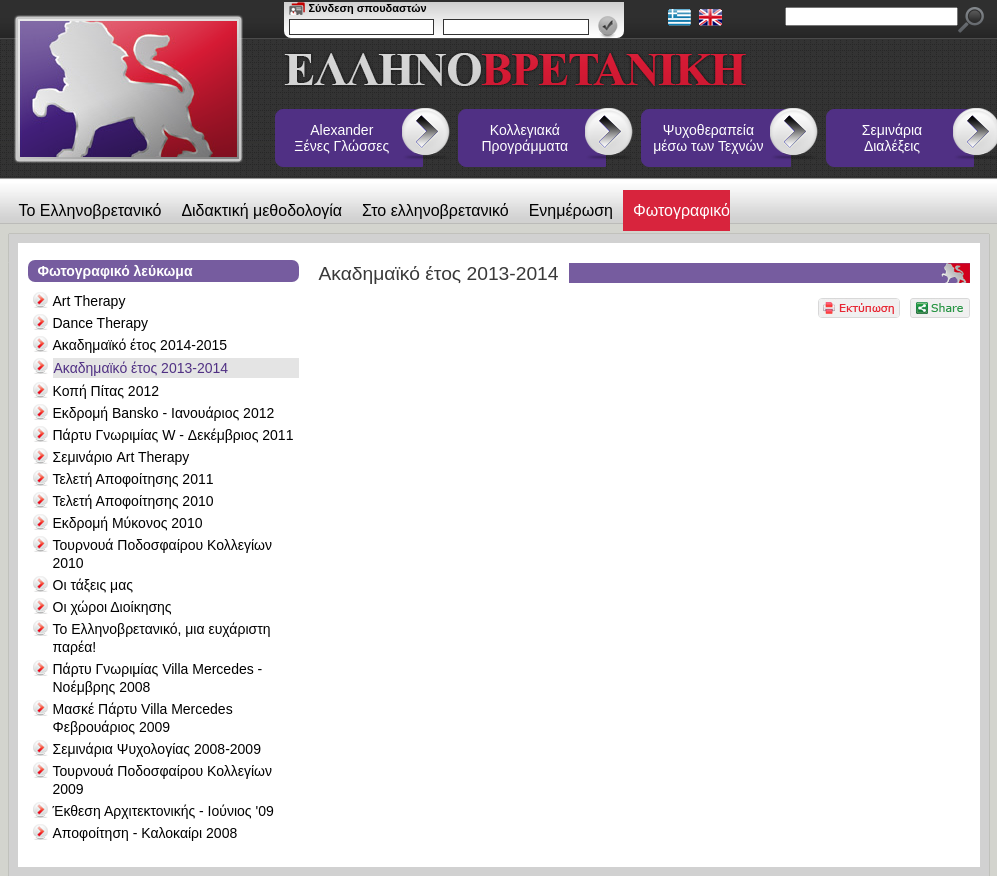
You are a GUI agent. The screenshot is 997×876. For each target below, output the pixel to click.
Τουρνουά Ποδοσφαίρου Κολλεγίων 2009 (163, 780)
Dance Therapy (100, 323)
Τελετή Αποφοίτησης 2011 (133, 479)
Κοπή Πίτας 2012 (106, 391)
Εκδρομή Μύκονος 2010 (128, 523)
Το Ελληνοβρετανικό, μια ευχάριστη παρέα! (162, 638)
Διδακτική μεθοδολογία (261, 210)
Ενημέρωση (571, 210)
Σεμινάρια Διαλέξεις (892, 138)
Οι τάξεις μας (93, 585)
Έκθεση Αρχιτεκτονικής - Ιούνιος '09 (163, 811)
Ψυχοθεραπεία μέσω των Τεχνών (708, 138)
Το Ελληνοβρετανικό (90, 210)
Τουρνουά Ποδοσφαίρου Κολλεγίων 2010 (163, 554)
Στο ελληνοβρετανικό (435, 210)
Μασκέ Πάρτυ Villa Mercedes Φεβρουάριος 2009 (143, 718)
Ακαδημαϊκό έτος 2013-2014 (141, 368)
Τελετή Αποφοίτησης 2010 (133, 501)
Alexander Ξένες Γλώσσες (341, 138)
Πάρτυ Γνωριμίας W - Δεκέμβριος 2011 (173, 435)
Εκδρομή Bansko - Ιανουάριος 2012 (164, 413)
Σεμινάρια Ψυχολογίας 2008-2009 (157, 749)
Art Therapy (89, 301)
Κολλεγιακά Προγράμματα (525, 138)
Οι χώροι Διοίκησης (112, 607)
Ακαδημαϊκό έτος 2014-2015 (140, 345)
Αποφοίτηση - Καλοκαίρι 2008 (145, 833)
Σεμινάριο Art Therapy (121, 457)
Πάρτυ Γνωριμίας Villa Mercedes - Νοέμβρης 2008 (158, 678)
